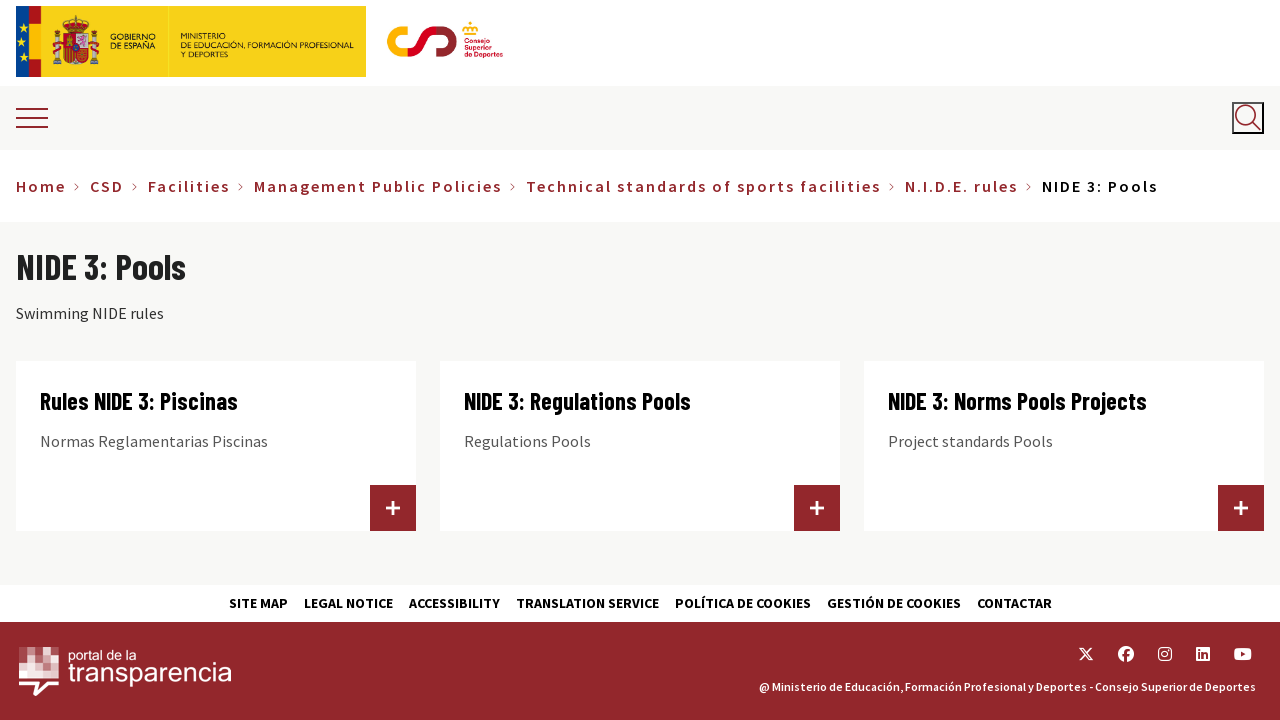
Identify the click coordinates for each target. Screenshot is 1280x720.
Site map (258, 603)
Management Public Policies (378, 186)
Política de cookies (743, 603)
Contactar (1014, 603)
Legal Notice (348, 603)
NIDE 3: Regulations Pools (577, 400)
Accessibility (454, 603)
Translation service (587, 603)
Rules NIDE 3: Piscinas (139, 400)
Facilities (189, 186)
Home (41, 186)
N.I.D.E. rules (961, 186)
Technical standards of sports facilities (703, 186)
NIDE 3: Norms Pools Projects (1017, 400)
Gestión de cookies (894, 603)
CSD (107, 186)
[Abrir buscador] (1248, 118)
